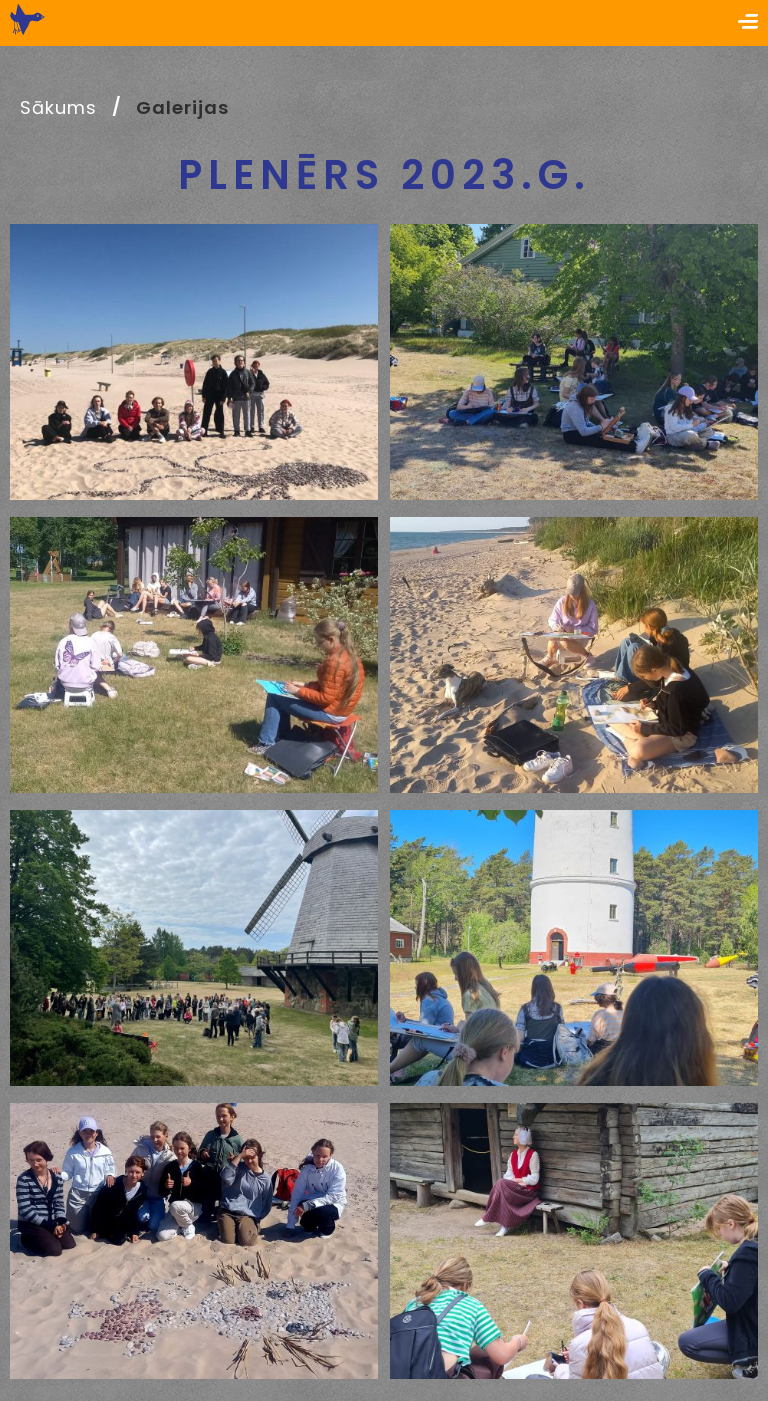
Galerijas (182, 107)
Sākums (58, 107)
